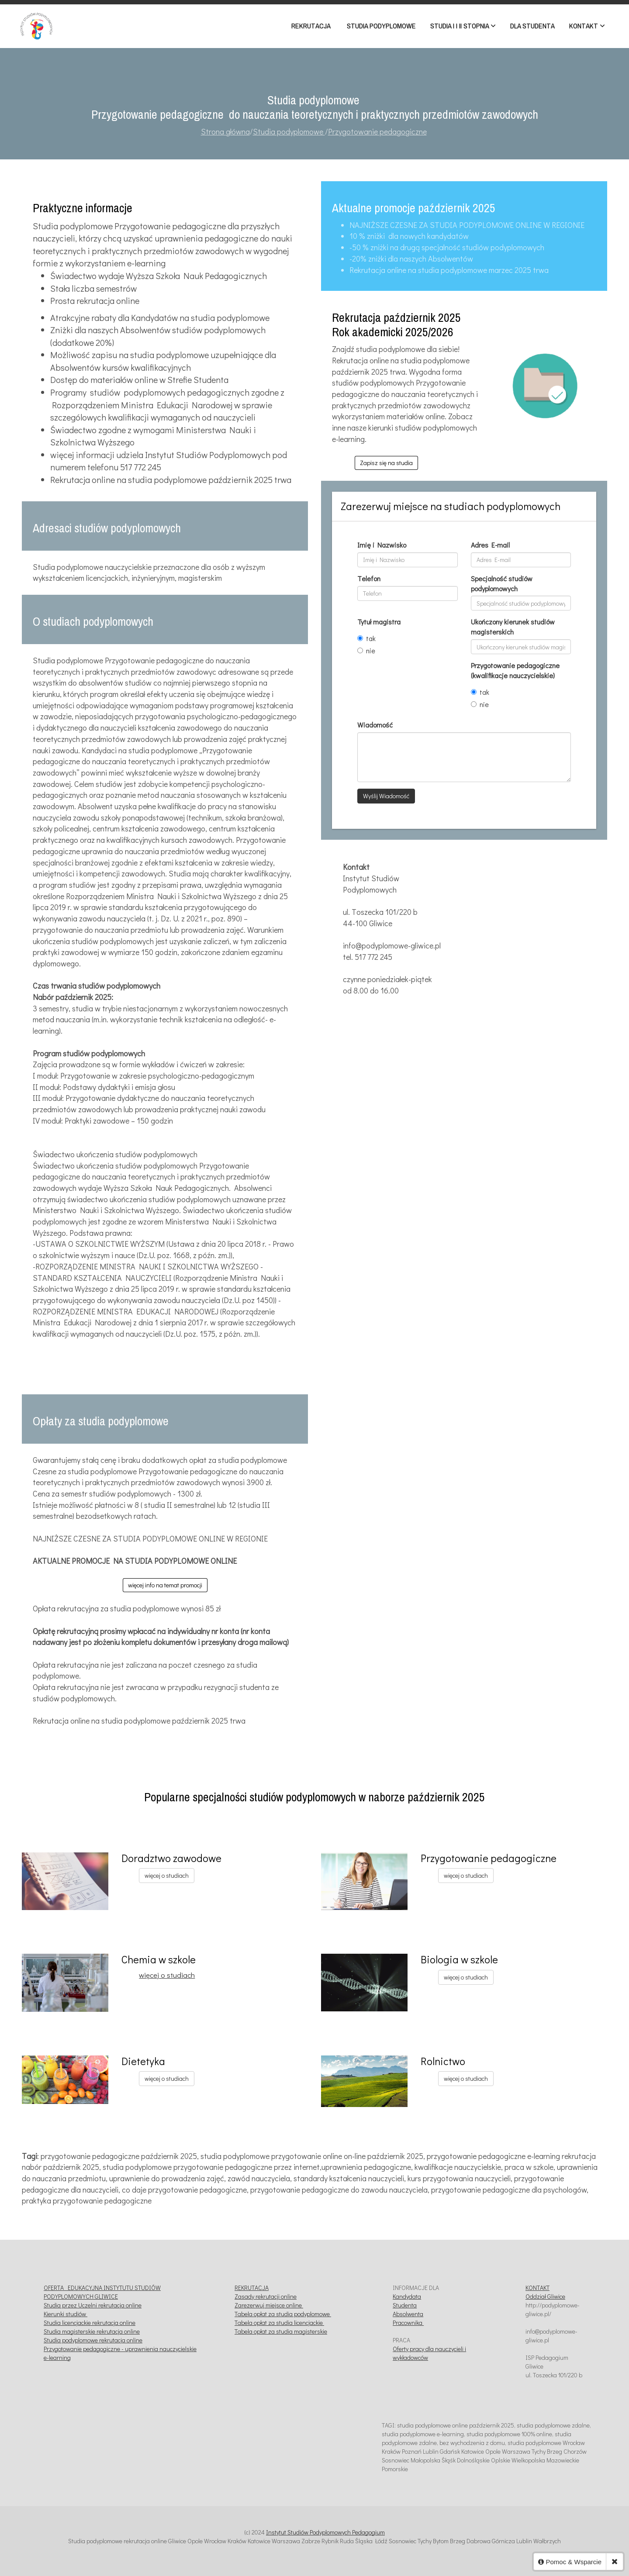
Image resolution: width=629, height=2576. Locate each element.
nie (366, 650)
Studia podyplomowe (289, 131)
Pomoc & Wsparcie (569, 2562)
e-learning (57, 2357)
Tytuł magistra (379, 621)
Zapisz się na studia (386, 463)
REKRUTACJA (252, 2287)
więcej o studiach (167, 1875)
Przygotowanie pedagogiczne (377, 131)
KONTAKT (537, 2287)
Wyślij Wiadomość (386, 796)
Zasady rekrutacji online (266, 2296)
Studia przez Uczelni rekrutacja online (93, 2305)
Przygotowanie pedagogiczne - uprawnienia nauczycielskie (120, 2349)
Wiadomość (375, 724)
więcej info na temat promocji (165, 1585)
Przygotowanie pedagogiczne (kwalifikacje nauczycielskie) (515, 670)
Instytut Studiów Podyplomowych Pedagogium (325, 2532)
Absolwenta (408, 2314)
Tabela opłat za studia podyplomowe (283, 2314)
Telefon (368, 578)
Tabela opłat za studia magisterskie (281, 2331)
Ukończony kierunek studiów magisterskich (513, 626)
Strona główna (225, 131)
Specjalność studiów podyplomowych (501, 583)
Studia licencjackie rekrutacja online (89, 2322)
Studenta (405, 2305)
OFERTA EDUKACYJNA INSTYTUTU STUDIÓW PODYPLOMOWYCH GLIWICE (102, 2291)
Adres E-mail (490, 544)
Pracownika (408, 2322)
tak (366, 638)
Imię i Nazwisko (381, 544)
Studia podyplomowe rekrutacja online (93, 2340)
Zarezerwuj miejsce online (269, 2305)
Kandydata (407, 2296)
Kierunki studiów (65, 2314)
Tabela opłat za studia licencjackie (279, 2322)
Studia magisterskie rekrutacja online (92, 2331)
